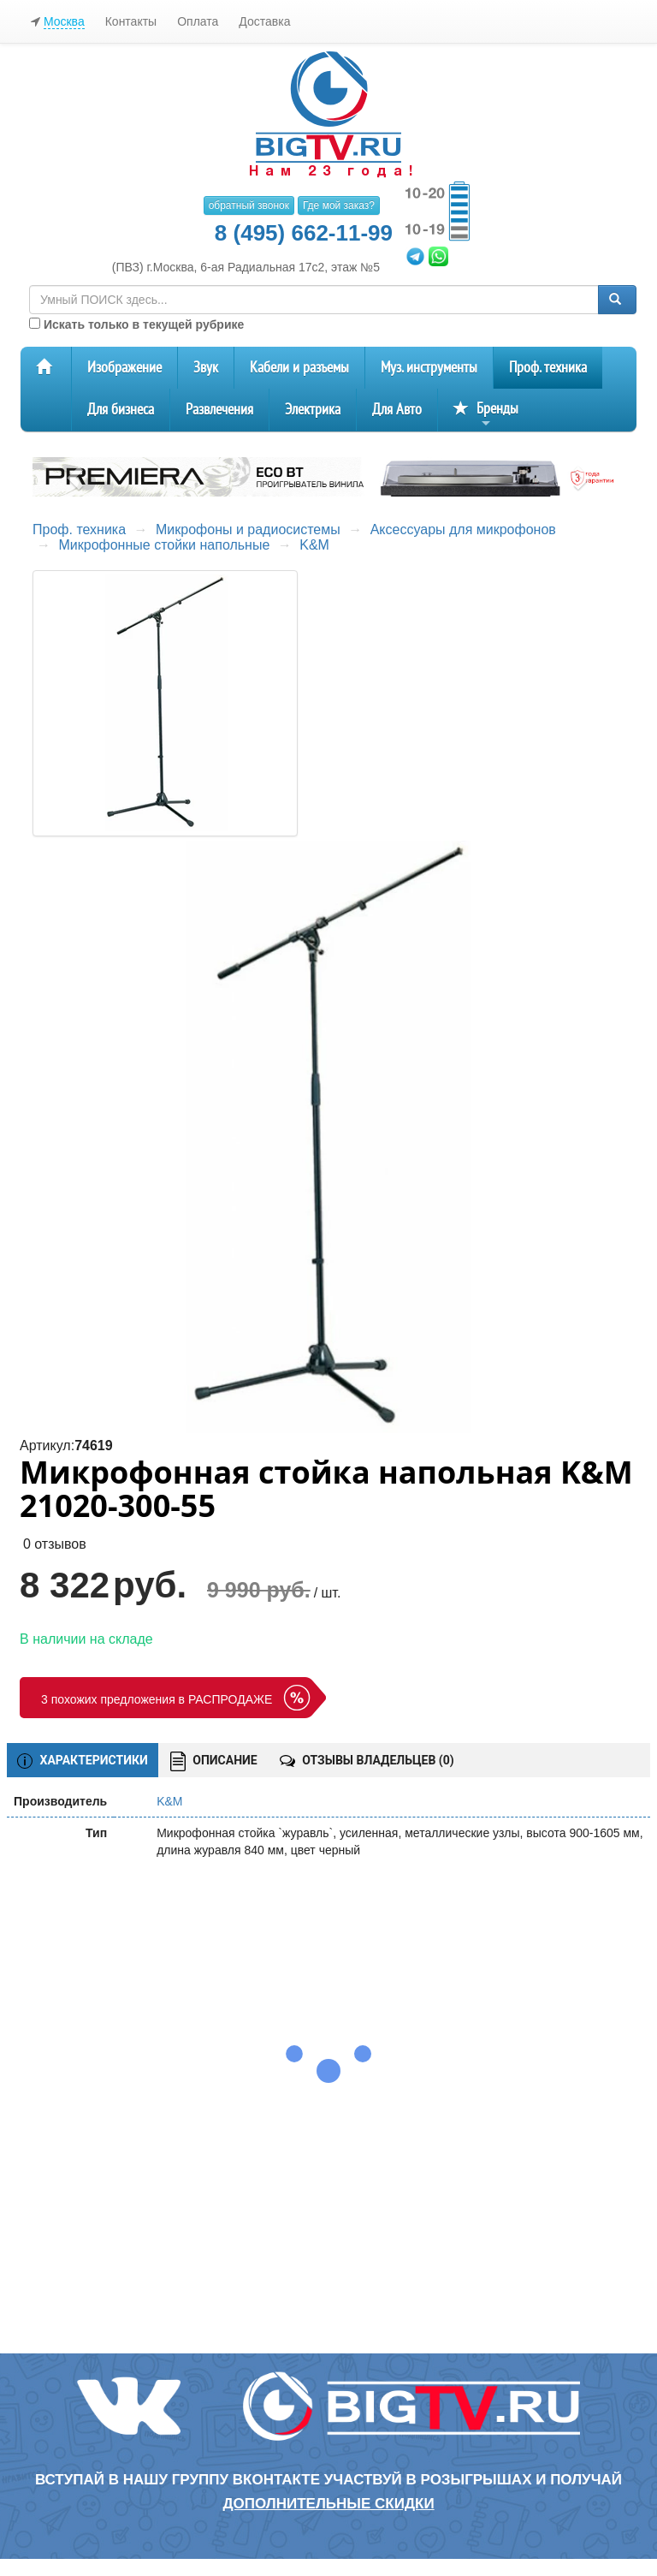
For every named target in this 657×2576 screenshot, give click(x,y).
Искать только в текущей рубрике (136, 324)
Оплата (197, 21)
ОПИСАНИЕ (213, 1761)
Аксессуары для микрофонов (463, 529)
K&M (314, 545)
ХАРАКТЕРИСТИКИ (82, 1761)
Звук (205, 368)
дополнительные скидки (328, 2504)
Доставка (264, 21)
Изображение (124, 368)
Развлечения (219, 410)
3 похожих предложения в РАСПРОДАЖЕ (156, 1699)
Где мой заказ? (339, 205)
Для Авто (397, 410)
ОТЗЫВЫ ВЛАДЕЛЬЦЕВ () (367, 1760)
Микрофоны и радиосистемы (248, 529)
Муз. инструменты (429, 368)
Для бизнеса (120, 410)
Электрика (312, 410)
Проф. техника (548, 368)
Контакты (131, 21)
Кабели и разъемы (299, 368)
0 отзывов (54, 1544)
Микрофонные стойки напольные (163, 545)
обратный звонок (249, 205)
